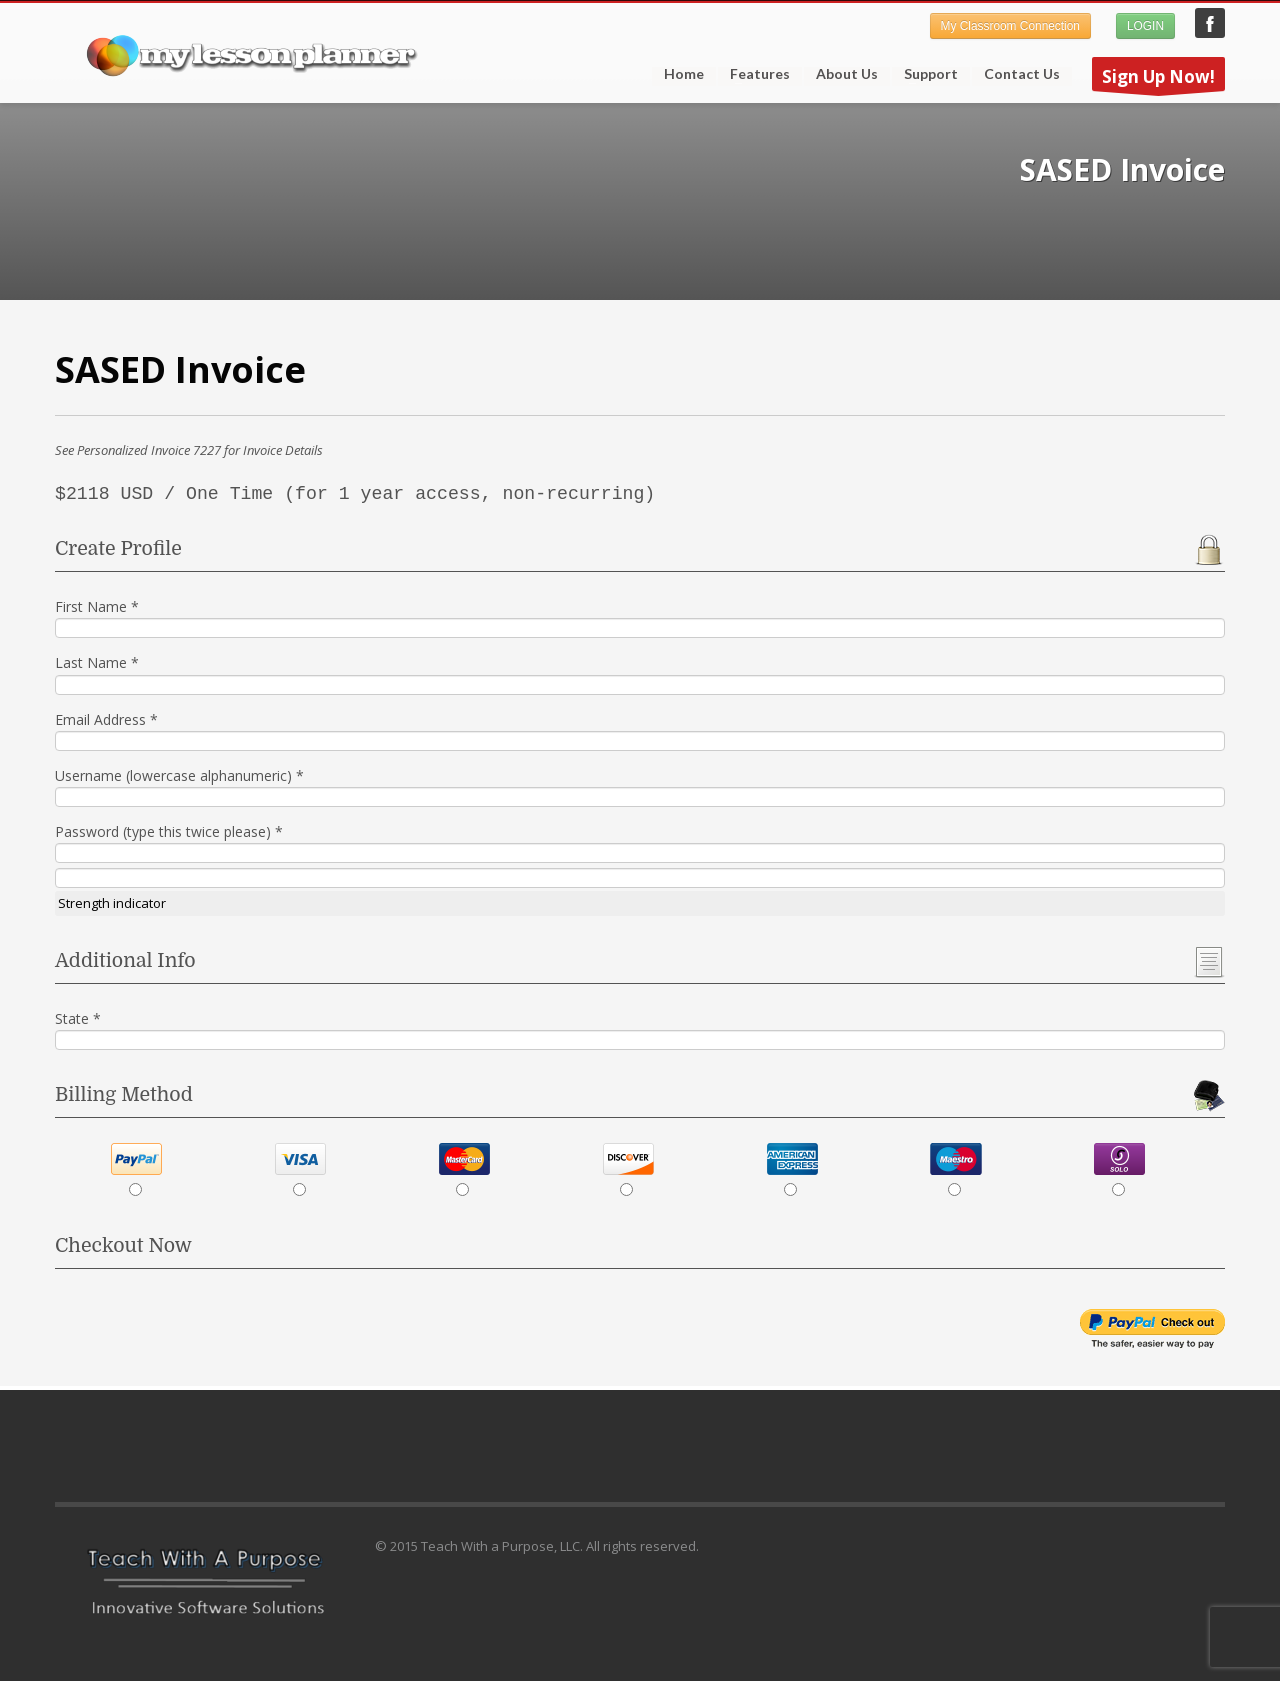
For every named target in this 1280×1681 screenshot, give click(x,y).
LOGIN (1145, 26)
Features (754, 74)
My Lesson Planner (1210, 23)
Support (925, 74)
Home (684, 74)
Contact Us (1022, 74)
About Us (847, 74)
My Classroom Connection (1010, 26)
